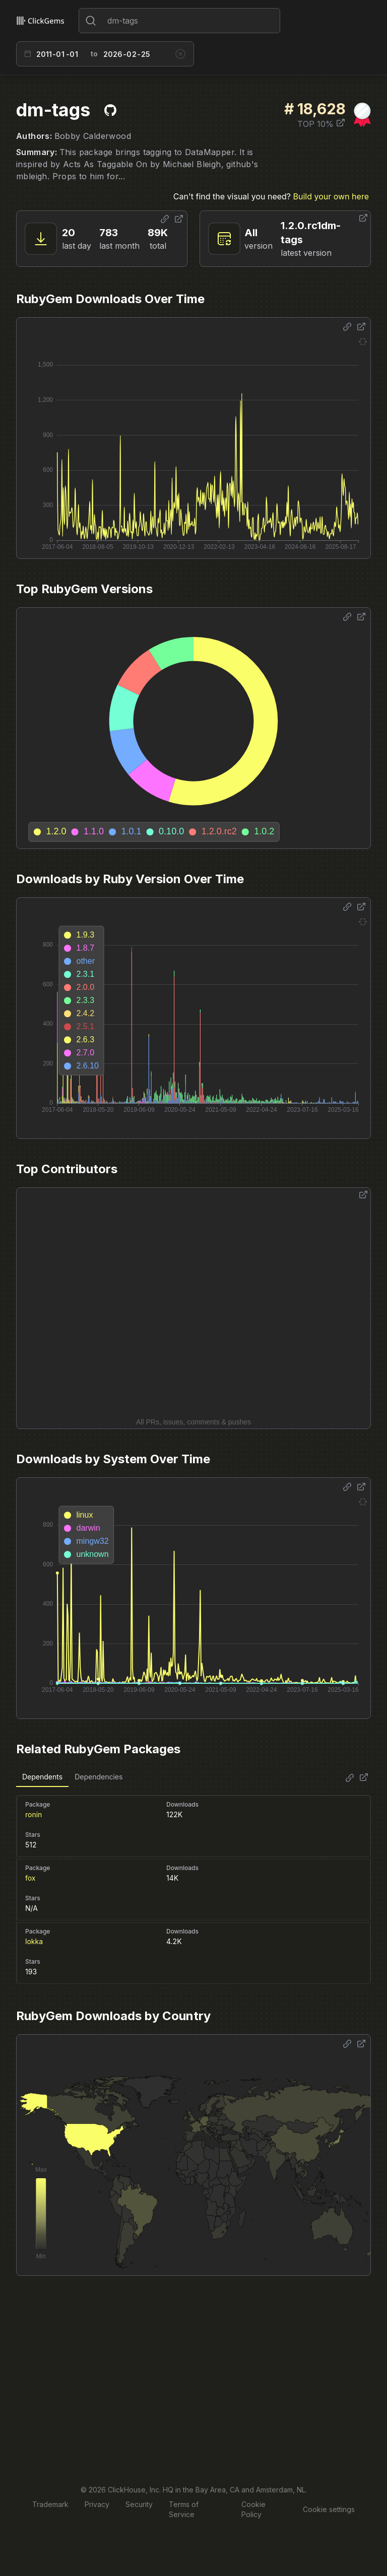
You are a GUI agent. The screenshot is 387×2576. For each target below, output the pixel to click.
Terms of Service (184, 2509)
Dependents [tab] (42, 1776)
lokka (34, 1941)
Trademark (50, 2504)
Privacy (97, 2504)
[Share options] (165, 219)
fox (30, 1878)
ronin (33, 1814)
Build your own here (331, 196)
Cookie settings (329, 2509)
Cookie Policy (253, 2509)
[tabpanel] (193, 1885)
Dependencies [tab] (98, 1776)
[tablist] (72, 1777)
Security (139, 2504)
